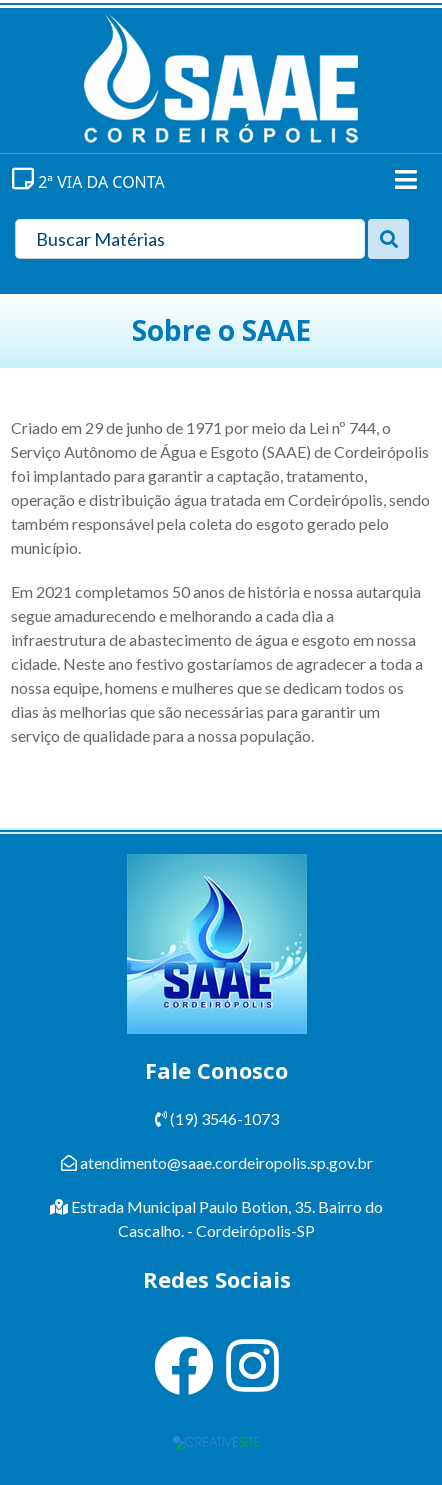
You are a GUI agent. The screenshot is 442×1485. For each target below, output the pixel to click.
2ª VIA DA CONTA (88, 182)
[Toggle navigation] (406, 179)
